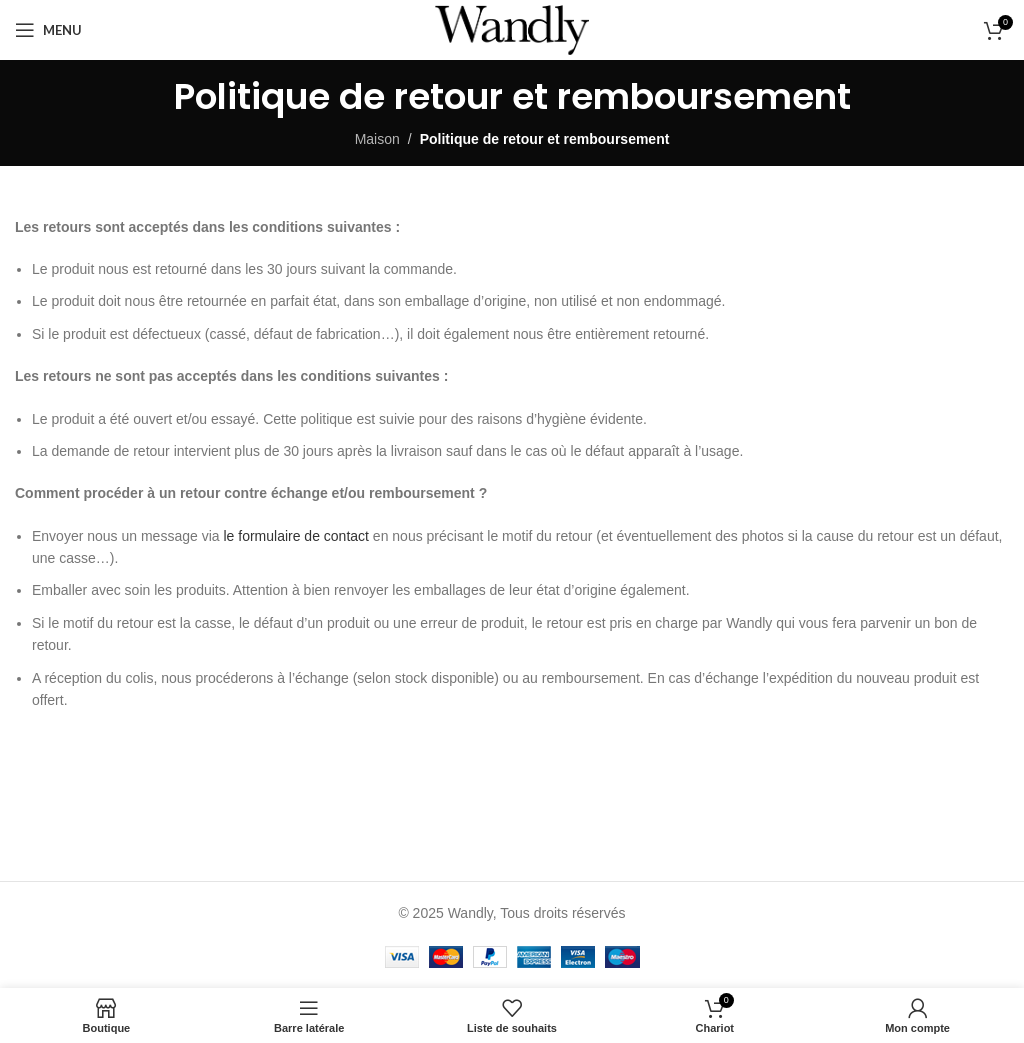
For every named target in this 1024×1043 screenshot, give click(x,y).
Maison (377, 139)
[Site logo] (512, 29)
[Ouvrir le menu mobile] (48, 30)
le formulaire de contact (296, 536)
